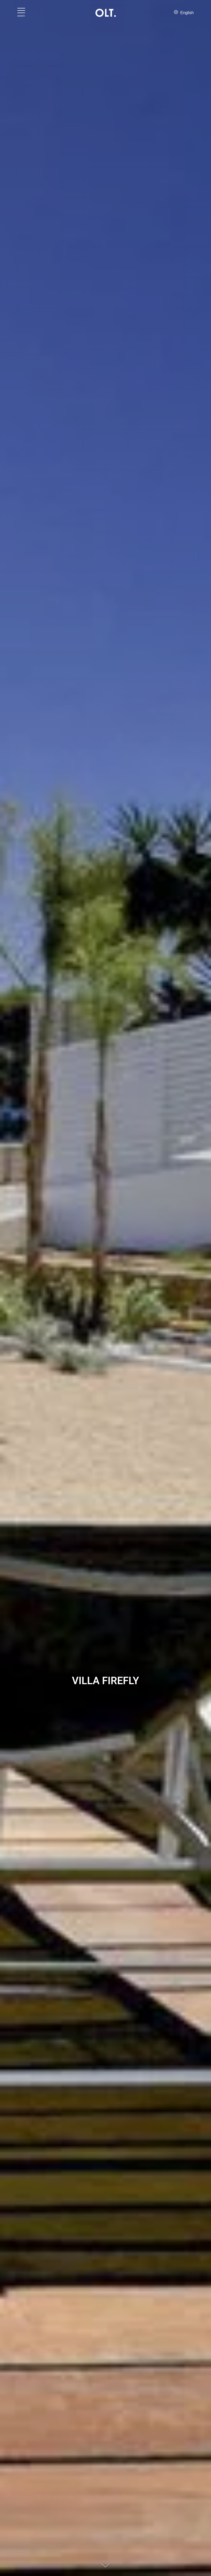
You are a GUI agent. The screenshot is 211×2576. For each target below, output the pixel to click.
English (184, 13)
